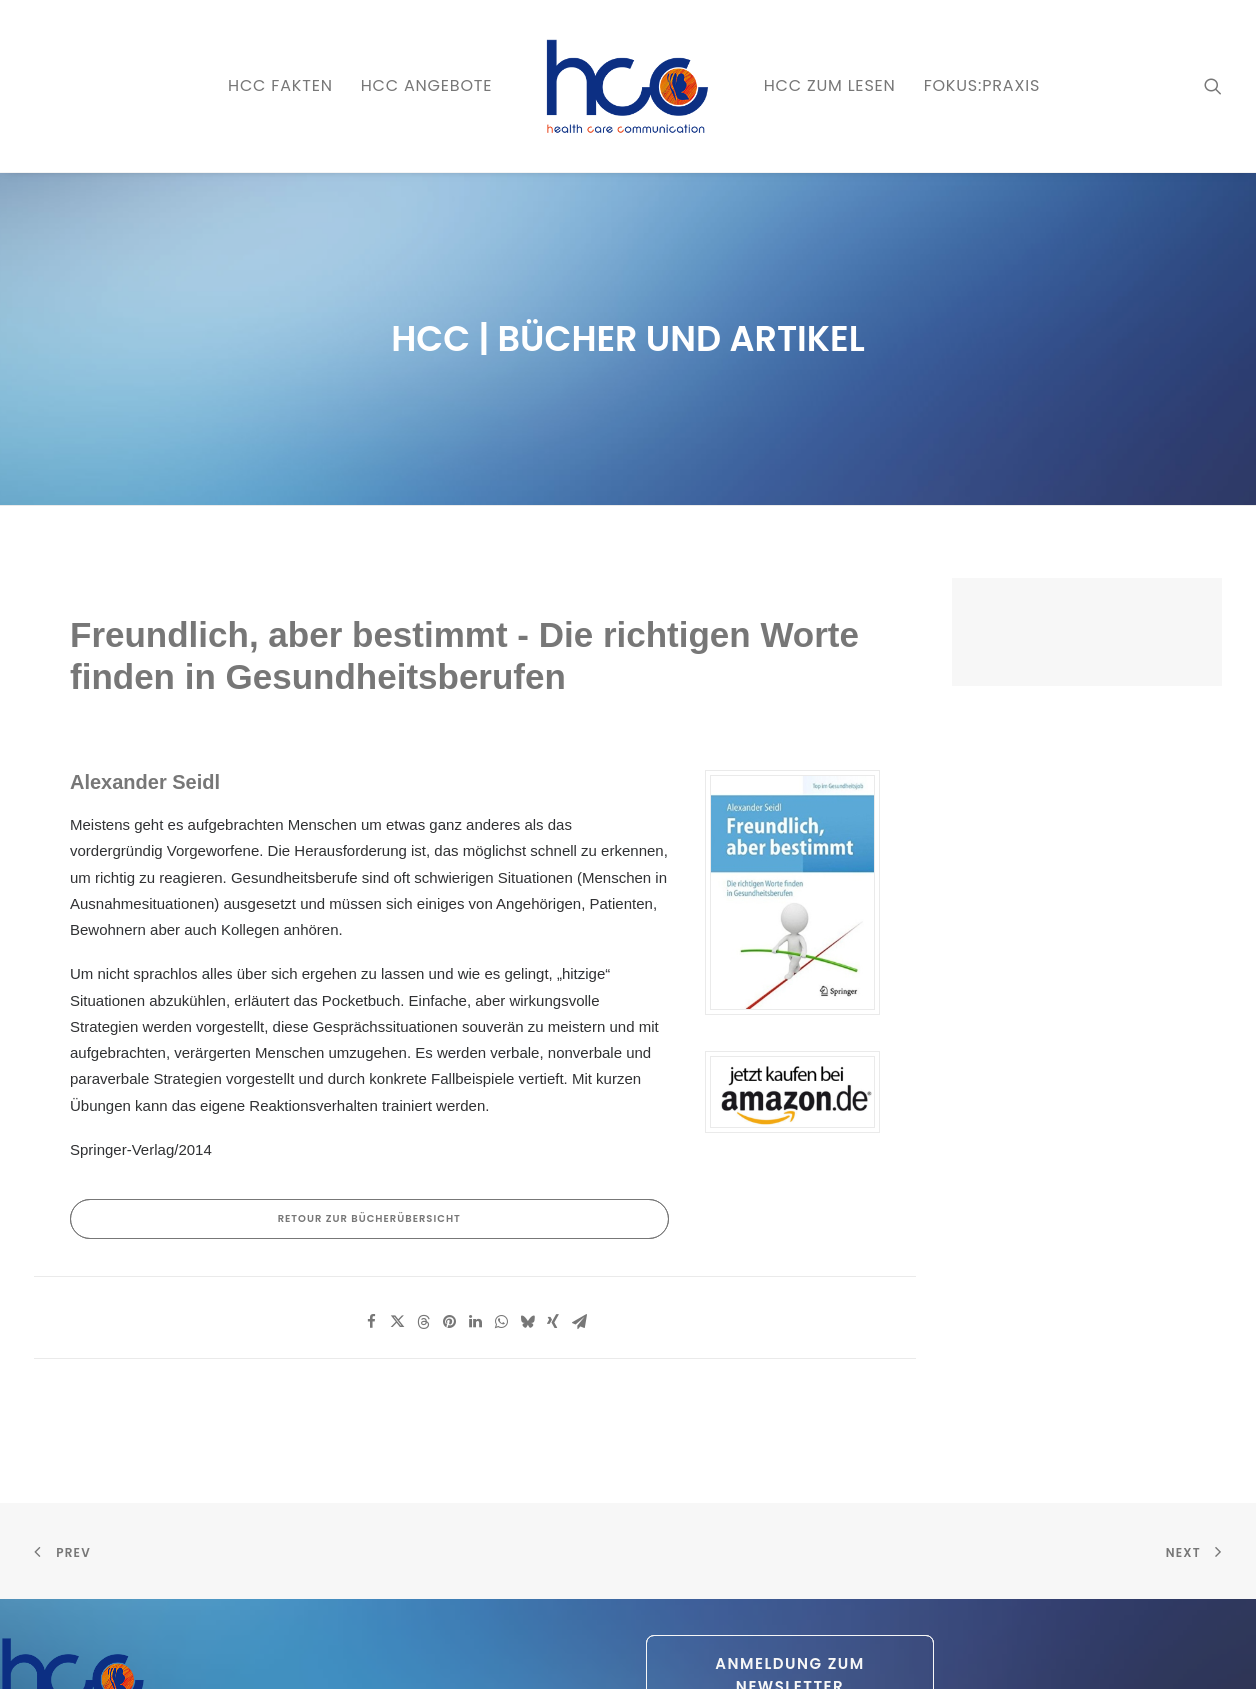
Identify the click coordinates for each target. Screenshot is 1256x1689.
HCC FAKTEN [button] (280, 85)
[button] (1213, 86)
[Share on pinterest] (449, 1175)
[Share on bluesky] (527, 1175)
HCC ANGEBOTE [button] (427, 85)
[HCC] (627, 86)
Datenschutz (296, 1649)
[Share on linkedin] (475, 1175)
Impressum (375, 1649)
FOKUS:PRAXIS (982, 85)
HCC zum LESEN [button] (830, 85)
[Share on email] (579, 1175)
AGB (430, 1649)
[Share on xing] (553, 1175)
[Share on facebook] (371, 1175)
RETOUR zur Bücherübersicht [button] (369, 1071)
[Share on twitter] (397, 1175)
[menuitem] (280, 86)
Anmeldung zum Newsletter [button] (792, 1528)
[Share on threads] (423, 1175)
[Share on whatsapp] (501, 1175)
